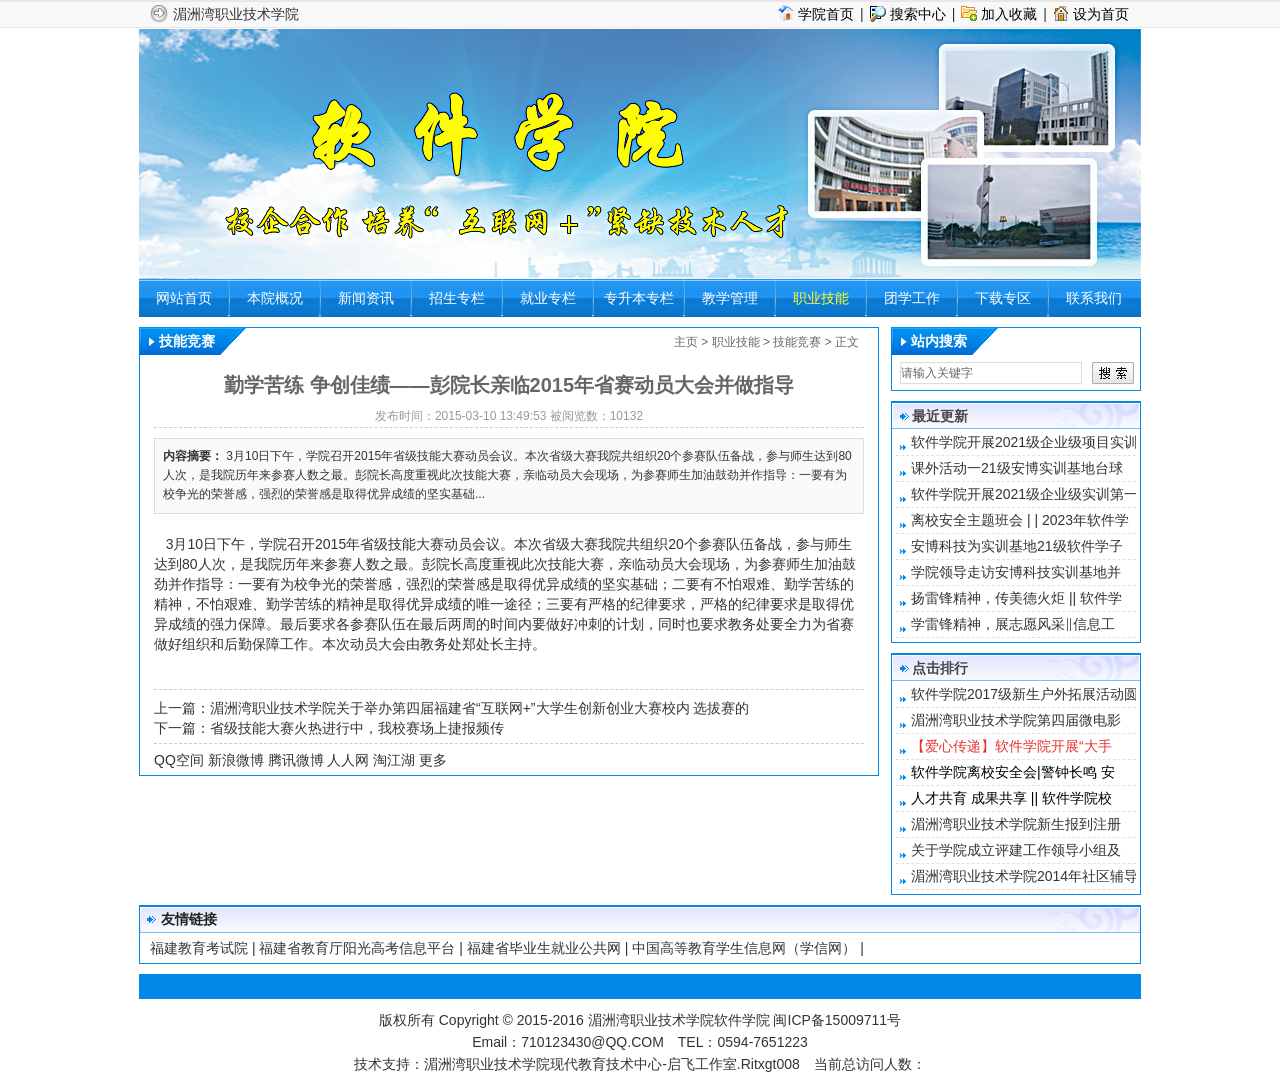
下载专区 (1003, 298)
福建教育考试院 (199, 948)
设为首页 (1101, 14)
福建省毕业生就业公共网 (544, 948)
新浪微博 (236, 760)
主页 (686, 342)
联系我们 (1094, 298)
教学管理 (730, 298)
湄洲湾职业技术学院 (236, 14)
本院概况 (275, 298)
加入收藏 (1009, 14)
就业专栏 (548, 298)
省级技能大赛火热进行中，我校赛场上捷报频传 (357, 728)
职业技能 (821, 298)
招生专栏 (457, 298)
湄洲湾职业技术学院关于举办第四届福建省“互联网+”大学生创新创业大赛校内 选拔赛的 (479, 708)
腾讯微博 (296, 760)
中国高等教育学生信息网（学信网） (744, 948)
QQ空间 (179, 760)
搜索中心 (918, 14)
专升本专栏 (639, 298)
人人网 (348, 760)
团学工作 (912, 298)
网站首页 (184, 298)
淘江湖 (394, 760)
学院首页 (826, 14)
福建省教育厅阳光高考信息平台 (357, 948)
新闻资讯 (366, 298)
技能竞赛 (797, 342)
